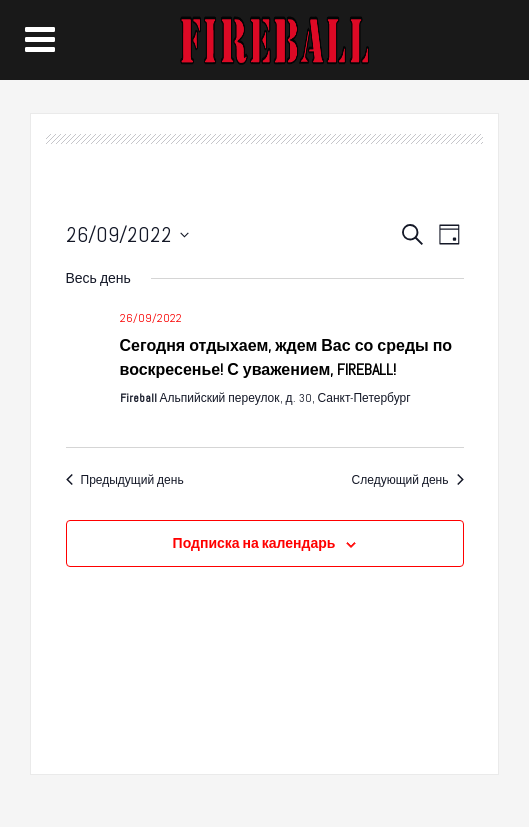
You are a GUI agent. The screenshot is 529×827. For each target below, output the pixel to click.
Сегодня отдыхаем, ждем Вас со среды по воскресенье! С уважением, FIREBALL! (286, 357)
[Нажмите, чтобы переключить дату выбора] (127, 234)
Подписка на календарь (254, 543)
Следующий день (408, 480)
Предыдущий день (125, 480)
